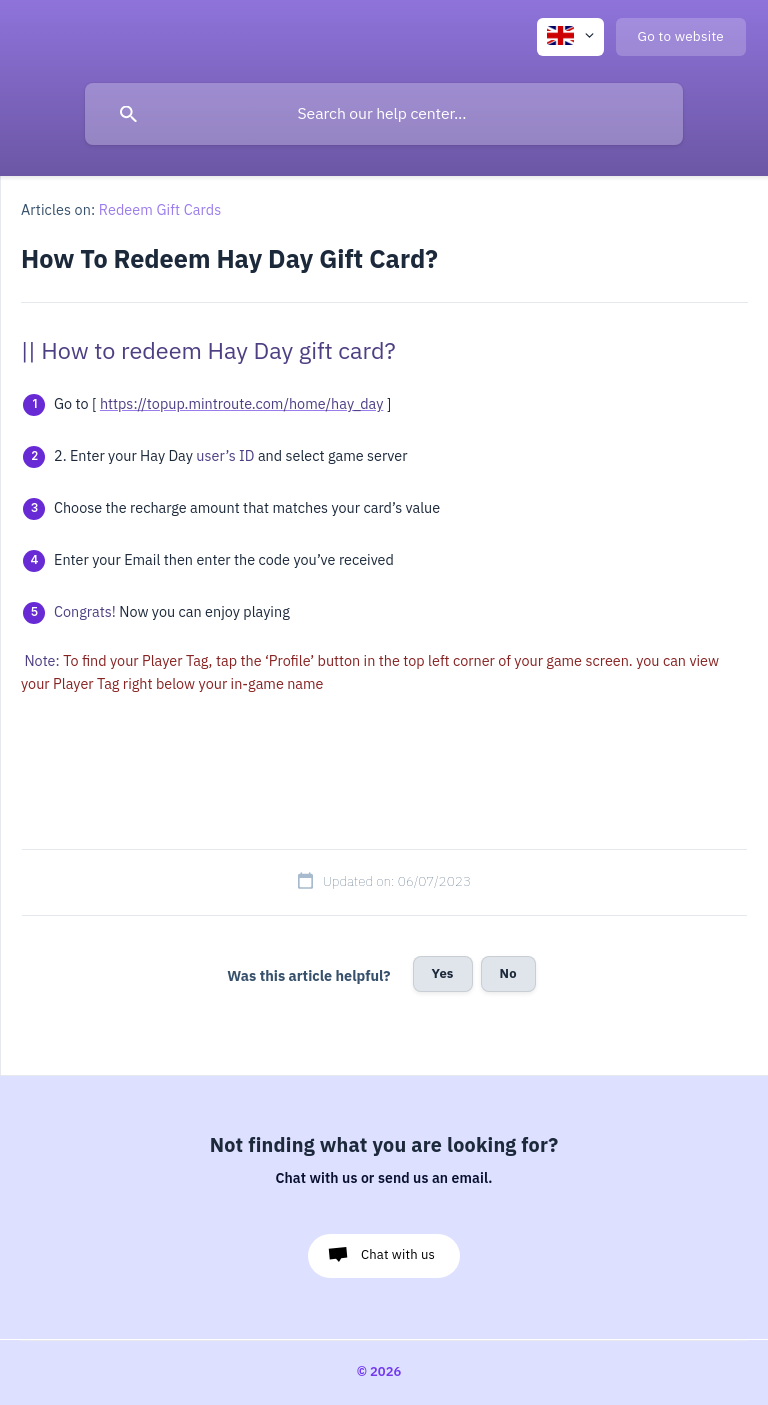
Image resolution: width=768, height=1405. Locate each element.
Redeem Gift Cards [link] (160, 210)
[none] (570, 37)
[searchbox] (384, 114)
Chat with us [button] (398, 1254)
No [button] (508, 973)
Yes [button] (443, 973)
